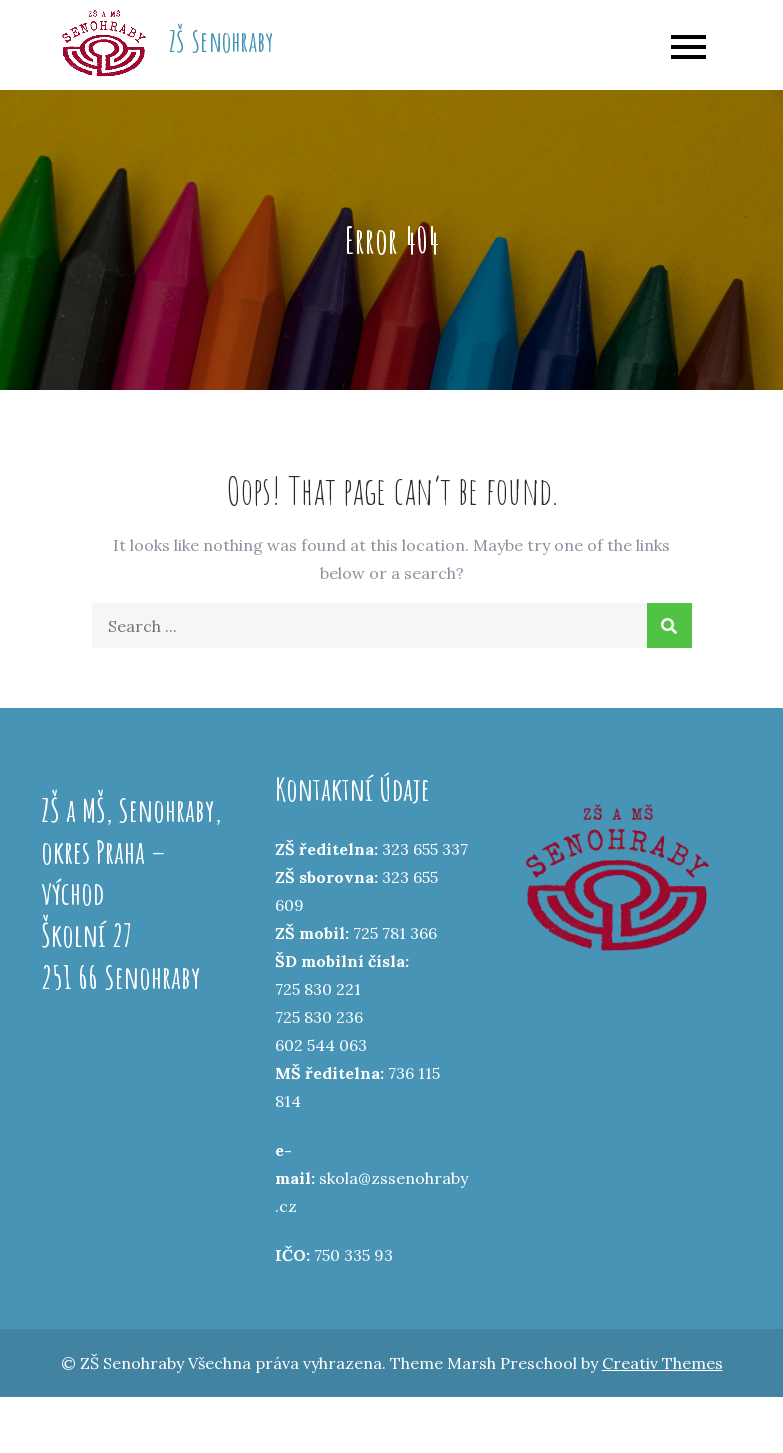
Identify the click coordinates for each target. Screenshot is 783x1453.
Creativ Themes (662, 1363)
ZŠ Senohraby (221, 41)
